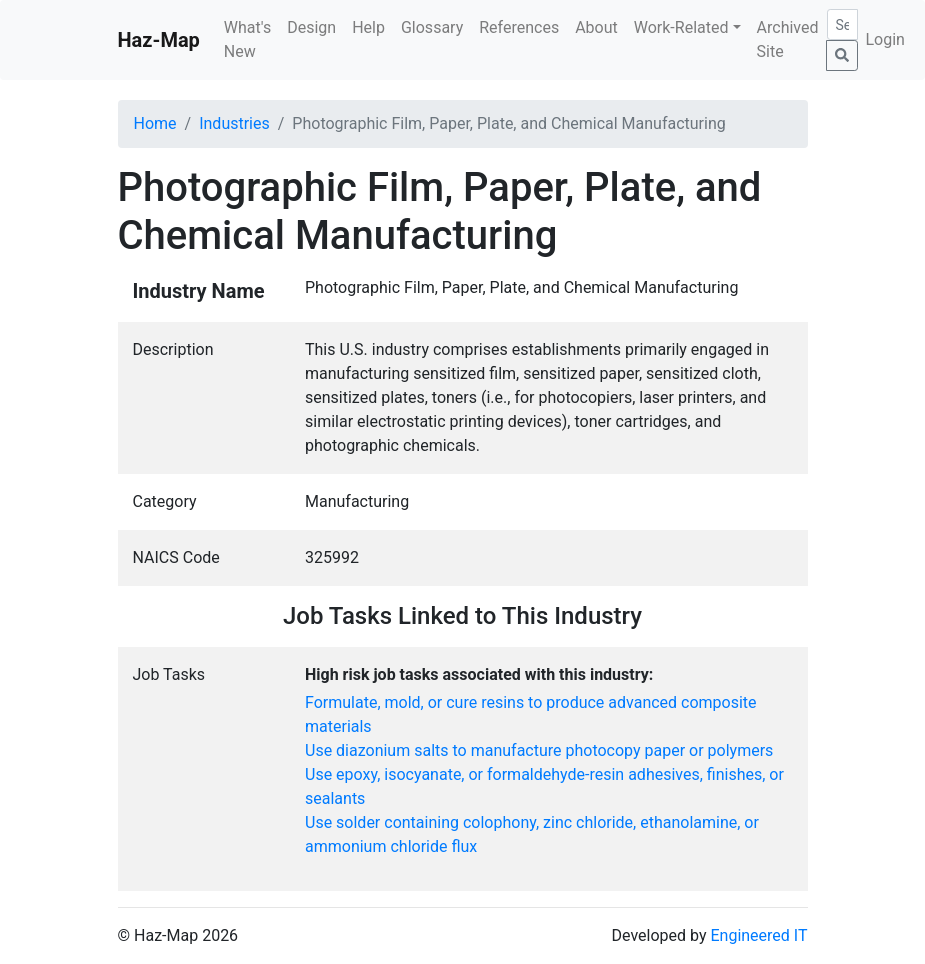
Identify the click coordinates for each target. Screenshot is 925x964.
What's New (247, 39)
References (519, 27)
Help (368, 27)
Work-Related (681, 27)
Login (885, 39)
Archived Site (788, 39)
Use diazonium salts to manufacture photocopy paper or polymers (539, 750)
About (596, 27)
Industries (234, 123)
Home (155, 123)
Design (311, 27)
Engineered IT (758, 935)
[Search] (842, 24)
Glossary (432, 27)
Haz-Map (159, 40)
